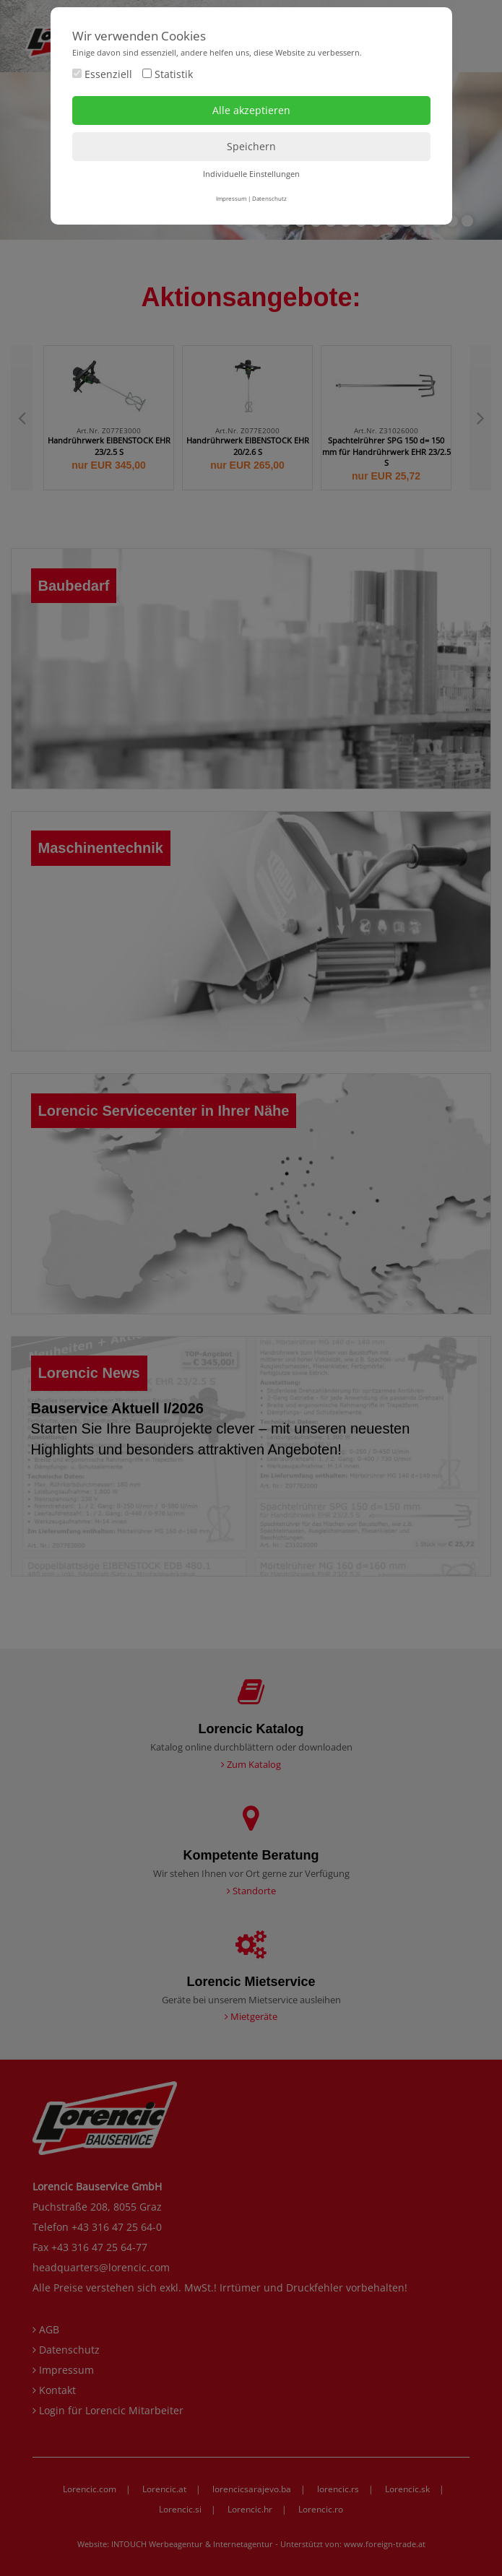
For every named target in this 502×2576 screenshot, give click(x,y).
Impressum (231, 198)
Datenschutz (269, 198)
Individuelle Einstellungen (251, 173)
